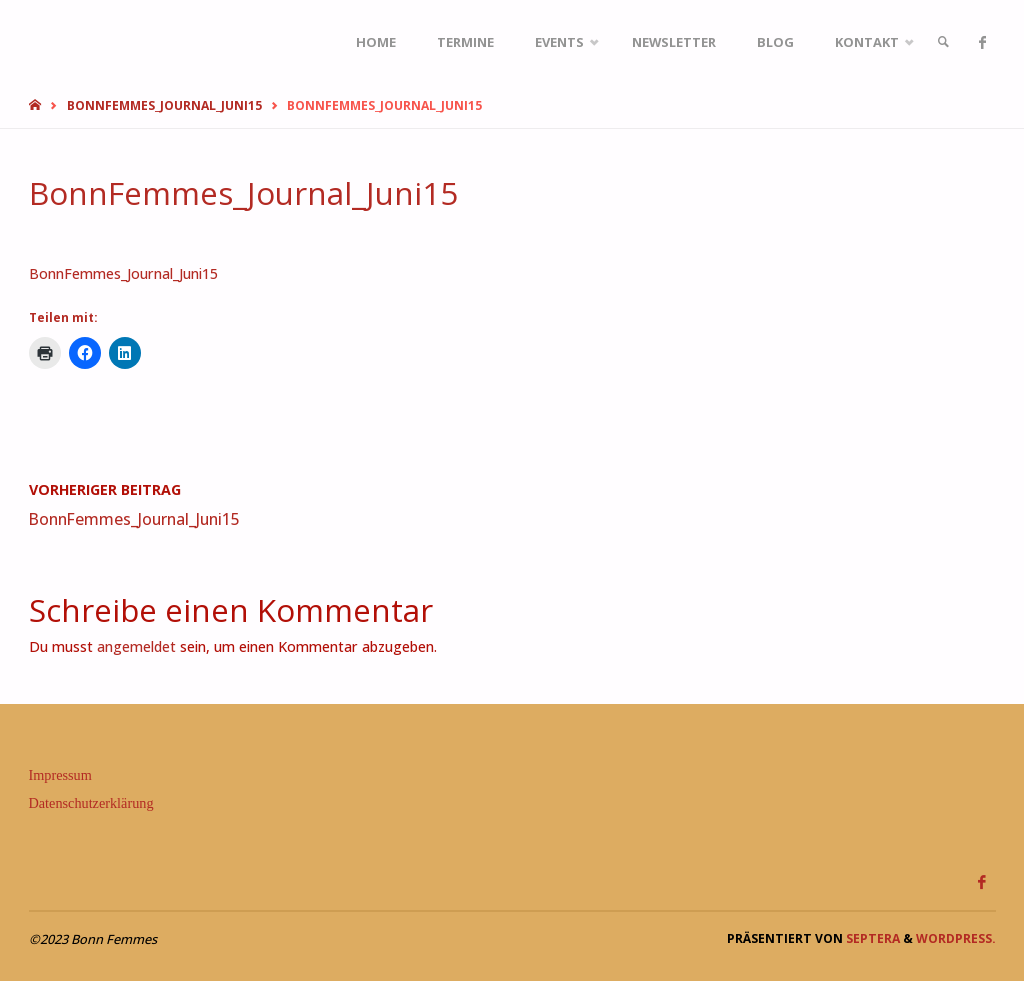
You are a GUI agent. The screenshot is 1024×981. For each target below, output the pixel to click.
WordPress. (956, 938)
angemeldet (136, 646)
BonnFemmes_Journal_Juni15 (164, 105)
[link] (943, 42)
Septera (871, 938)
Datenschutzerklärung (91, 803)
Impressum (60, 775)
